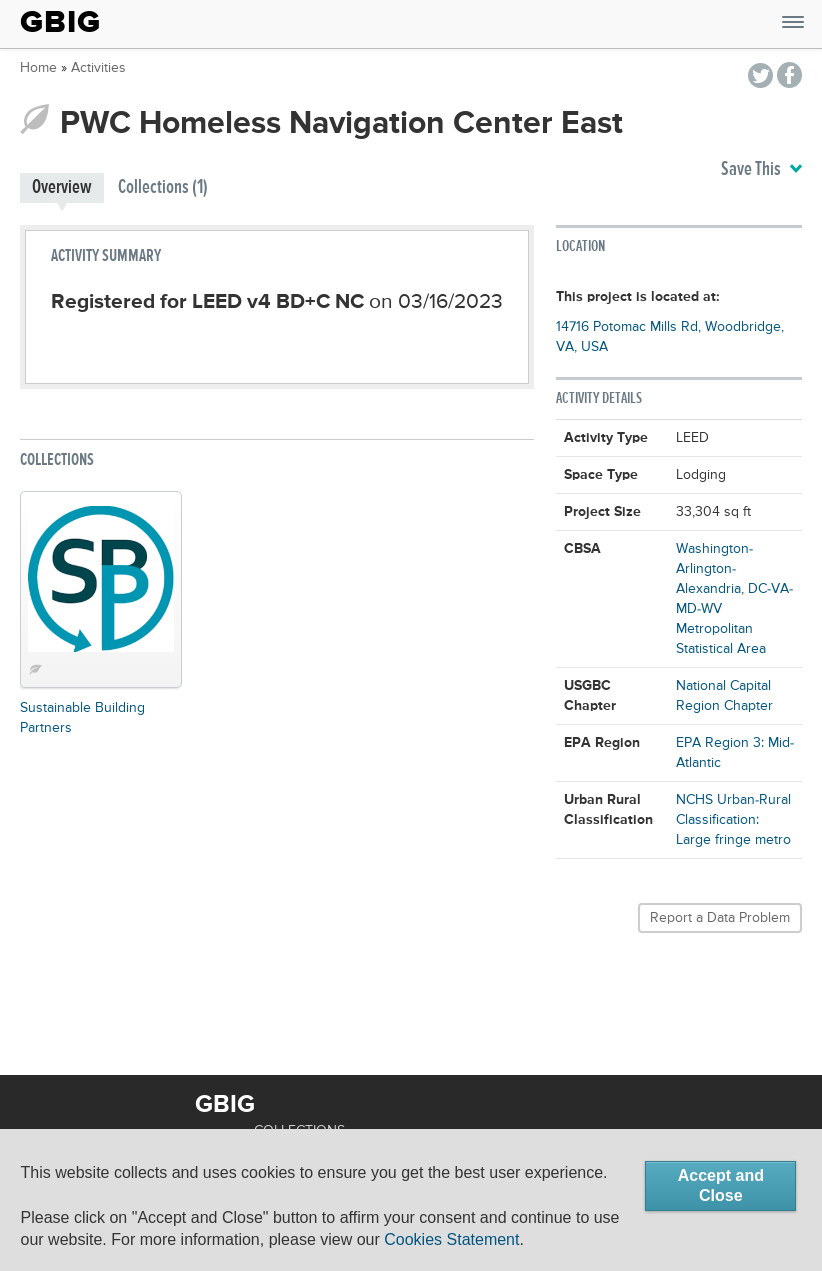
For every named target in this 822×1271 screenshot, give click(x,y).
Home (38, 68)
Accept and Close (721, 1185)
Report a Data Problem (720, 918)
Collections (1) (163, 187)
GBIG (60, 22)
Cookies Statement (451, 1239)
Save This (761, 170)
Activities (98, 68)
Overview (62, 187)
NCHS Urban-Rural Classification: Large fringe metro (733, 820)
